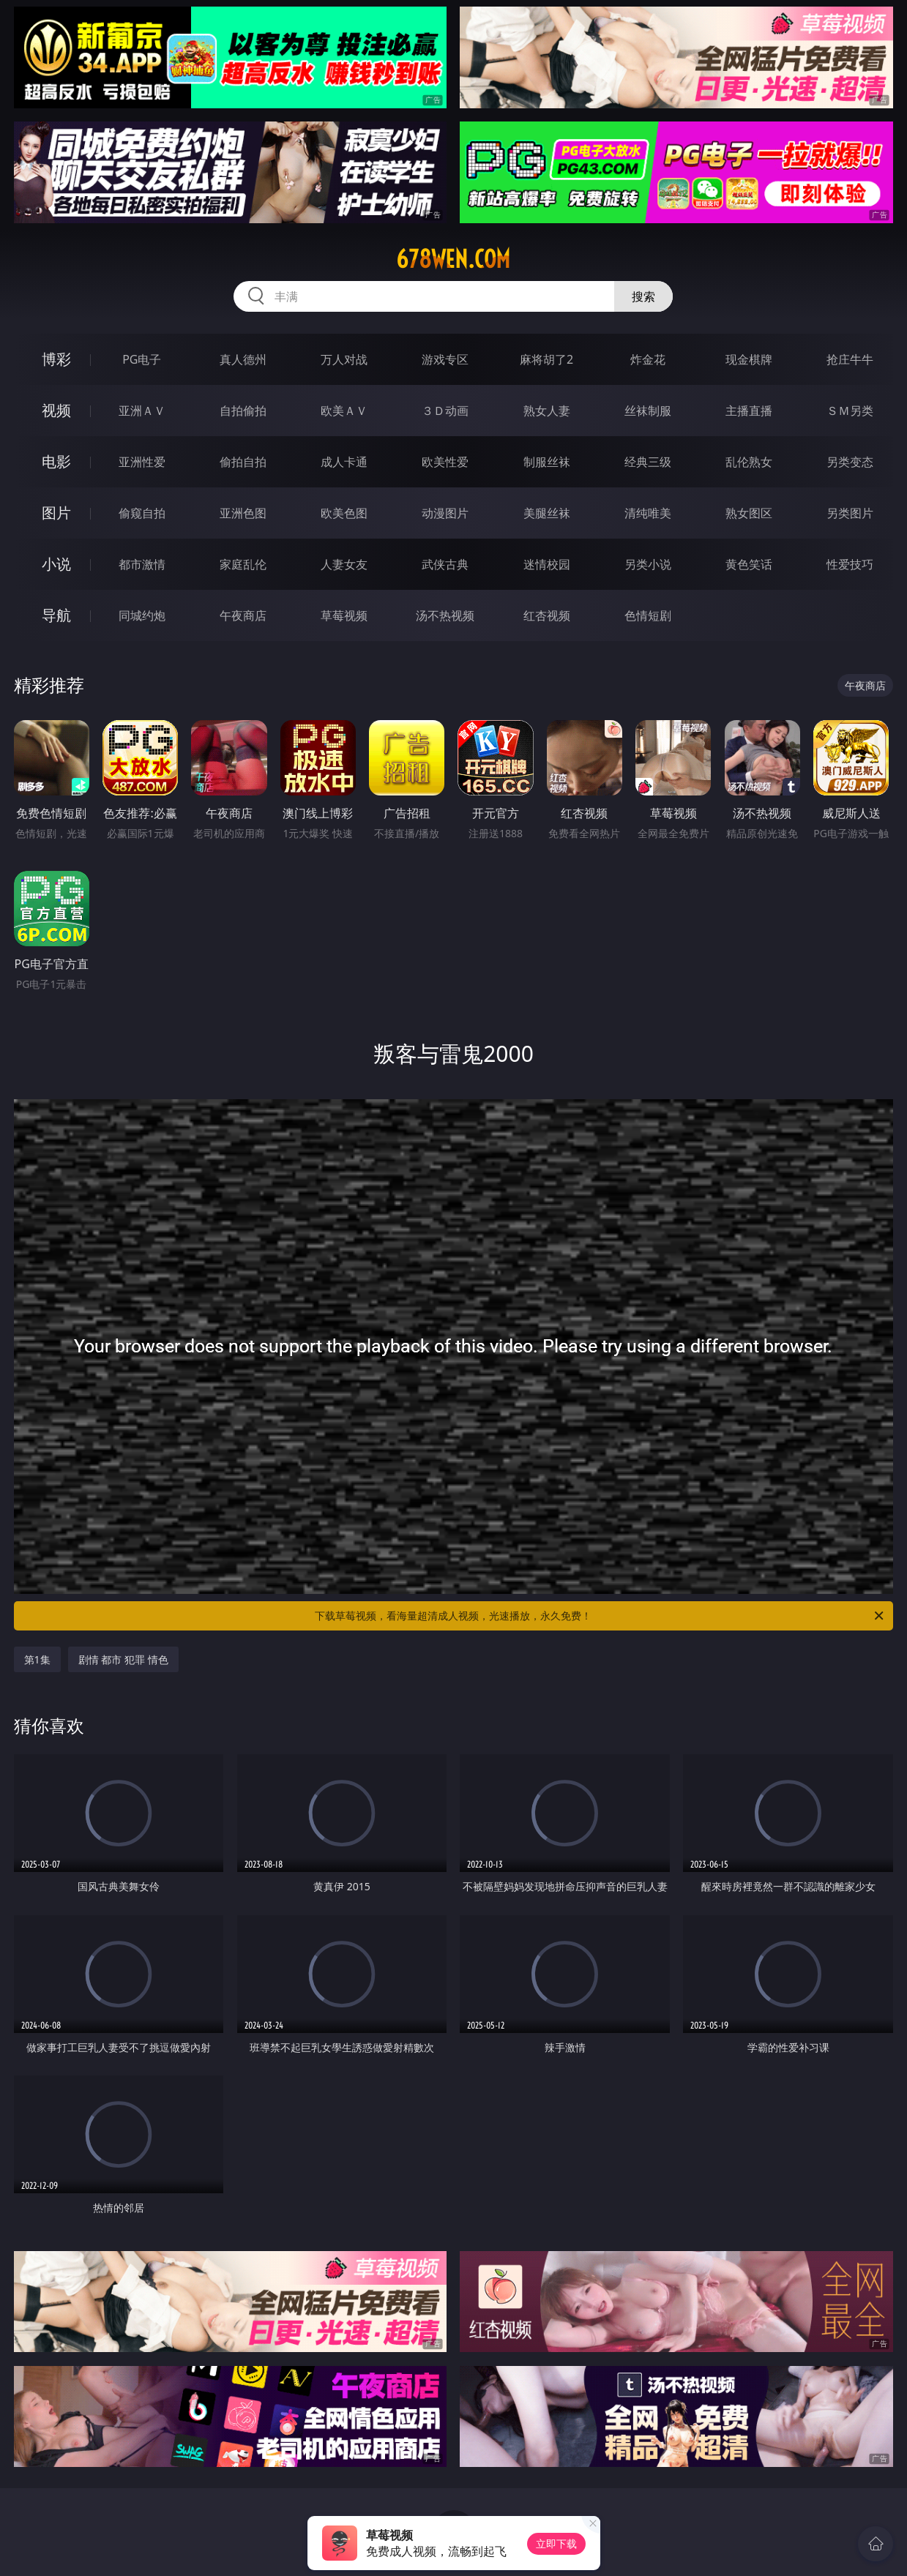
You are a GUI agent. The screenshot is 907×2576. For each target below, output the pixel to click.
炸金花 (647, 359)
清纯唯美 (647, 513)
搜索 (643, 296)
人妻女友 (344, 564)
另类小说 (647, 564)
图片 (56, 513)
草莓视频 (344, 615)
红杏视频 (546, 615)
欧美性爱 (445, 462)
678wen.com (453, 259)
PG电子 (141, 359)
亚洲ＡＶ (142, 410)
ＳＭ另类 (849, 410)
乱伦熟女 (748, 462)
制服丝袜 (546, 462)
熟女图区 (748, 513)
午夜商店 (243, 615)
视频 (56, 410)
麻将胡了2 (546, 359)
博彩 (56, 359)
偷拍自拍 (243, 462)
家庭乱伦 (243, 564)
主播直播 (748, 410)
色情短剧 (647, 615)
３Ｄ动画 (445, 410)
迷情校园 (546, 564)
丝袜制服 (647, 410)
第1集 (37, 1659)
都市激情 (142, 564)
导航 (56, 615)
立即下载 (556, 2543)
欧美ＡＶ (344, 410)
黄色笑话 (748, 564)
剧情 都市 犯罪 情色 (123, 1659)
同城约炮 (142, 615)
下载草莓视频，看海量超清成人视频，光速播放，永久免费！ (600, 1616)
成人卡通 (344, 462)
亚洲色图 (243, 513)
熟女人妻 (546, 410)
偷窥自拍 (142, 513)
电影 (56, 461)
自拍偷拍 (243, 410)
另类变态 (849, 462)
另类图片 (849, 513)
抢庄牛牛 (849, 359)
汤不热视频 (445, 615)
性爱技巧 (849, 564)
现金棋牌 (748, 359)
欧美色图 (344, 513)
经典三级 (647, 462)
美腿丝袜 (546, 513)
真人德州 (243, 359)
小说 (56, 564)
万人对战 (344, 359)
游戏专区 (445, 359)
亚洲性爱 (142, 462)
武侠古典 (445, 564)
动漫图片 (445, 513)
